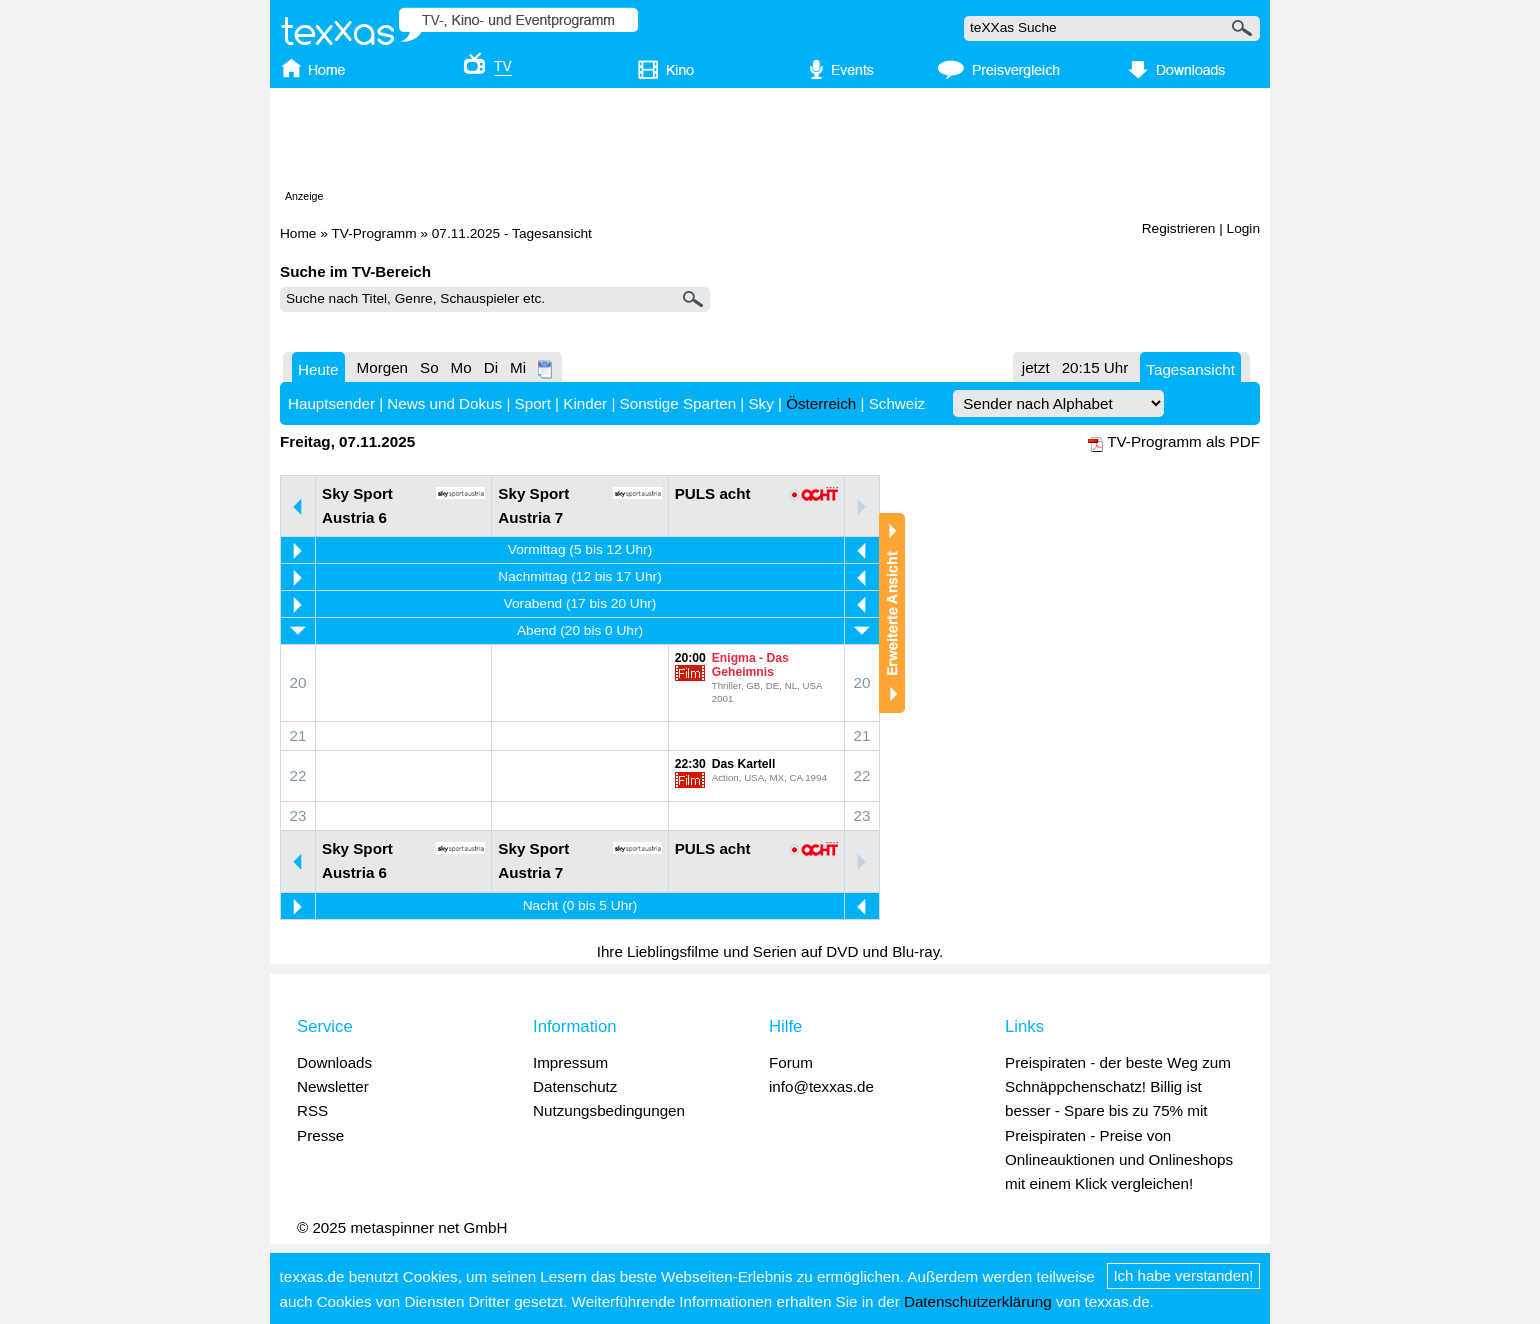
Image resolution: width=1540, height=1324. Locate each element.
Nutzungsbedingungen (609, 1110)
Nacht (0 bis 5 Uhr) (580, 905)
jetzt (1036, 367)
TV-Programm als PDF (1183, 441)
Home (298, 233)
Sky (760, 403)
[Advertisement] (770, 143)
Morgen (383, 367)
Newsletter (333, 1086)
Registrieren (1179, 228)
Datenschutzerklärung (978, 1301)
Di (491, 367)
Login (1243, 228)
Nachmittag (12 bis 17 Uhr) (579, 576)
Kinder (585, 403)
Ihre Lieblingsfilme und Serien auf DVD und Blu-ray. (770, 951)
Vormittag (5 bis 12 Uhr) (580, 549)
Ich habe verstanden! (1184, 1275)
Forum (791, 1062)
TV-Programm (373, 233)
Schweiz (897, 403)
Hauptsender (331, 403)
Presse (320, 1135)
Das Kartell (744, 764)
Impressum (570, 1062)
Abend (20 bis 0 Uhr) (580, 630)
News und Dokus (444, 403)
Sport (533, 403)
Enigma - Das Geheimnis (750, 665)
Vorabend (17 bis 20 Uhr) (580, 603)
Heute (318, 369)
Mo (461, 367)
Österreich (821, 403)
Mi (518, 367)
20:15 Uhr (1095, 367)
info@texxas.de (821, 1086)
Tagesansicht (1190, 369)
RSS (312, 1110)
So (429, 367)
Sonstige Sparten (678, 403)
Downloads (334, 1062)
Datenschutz (575, 1086)
